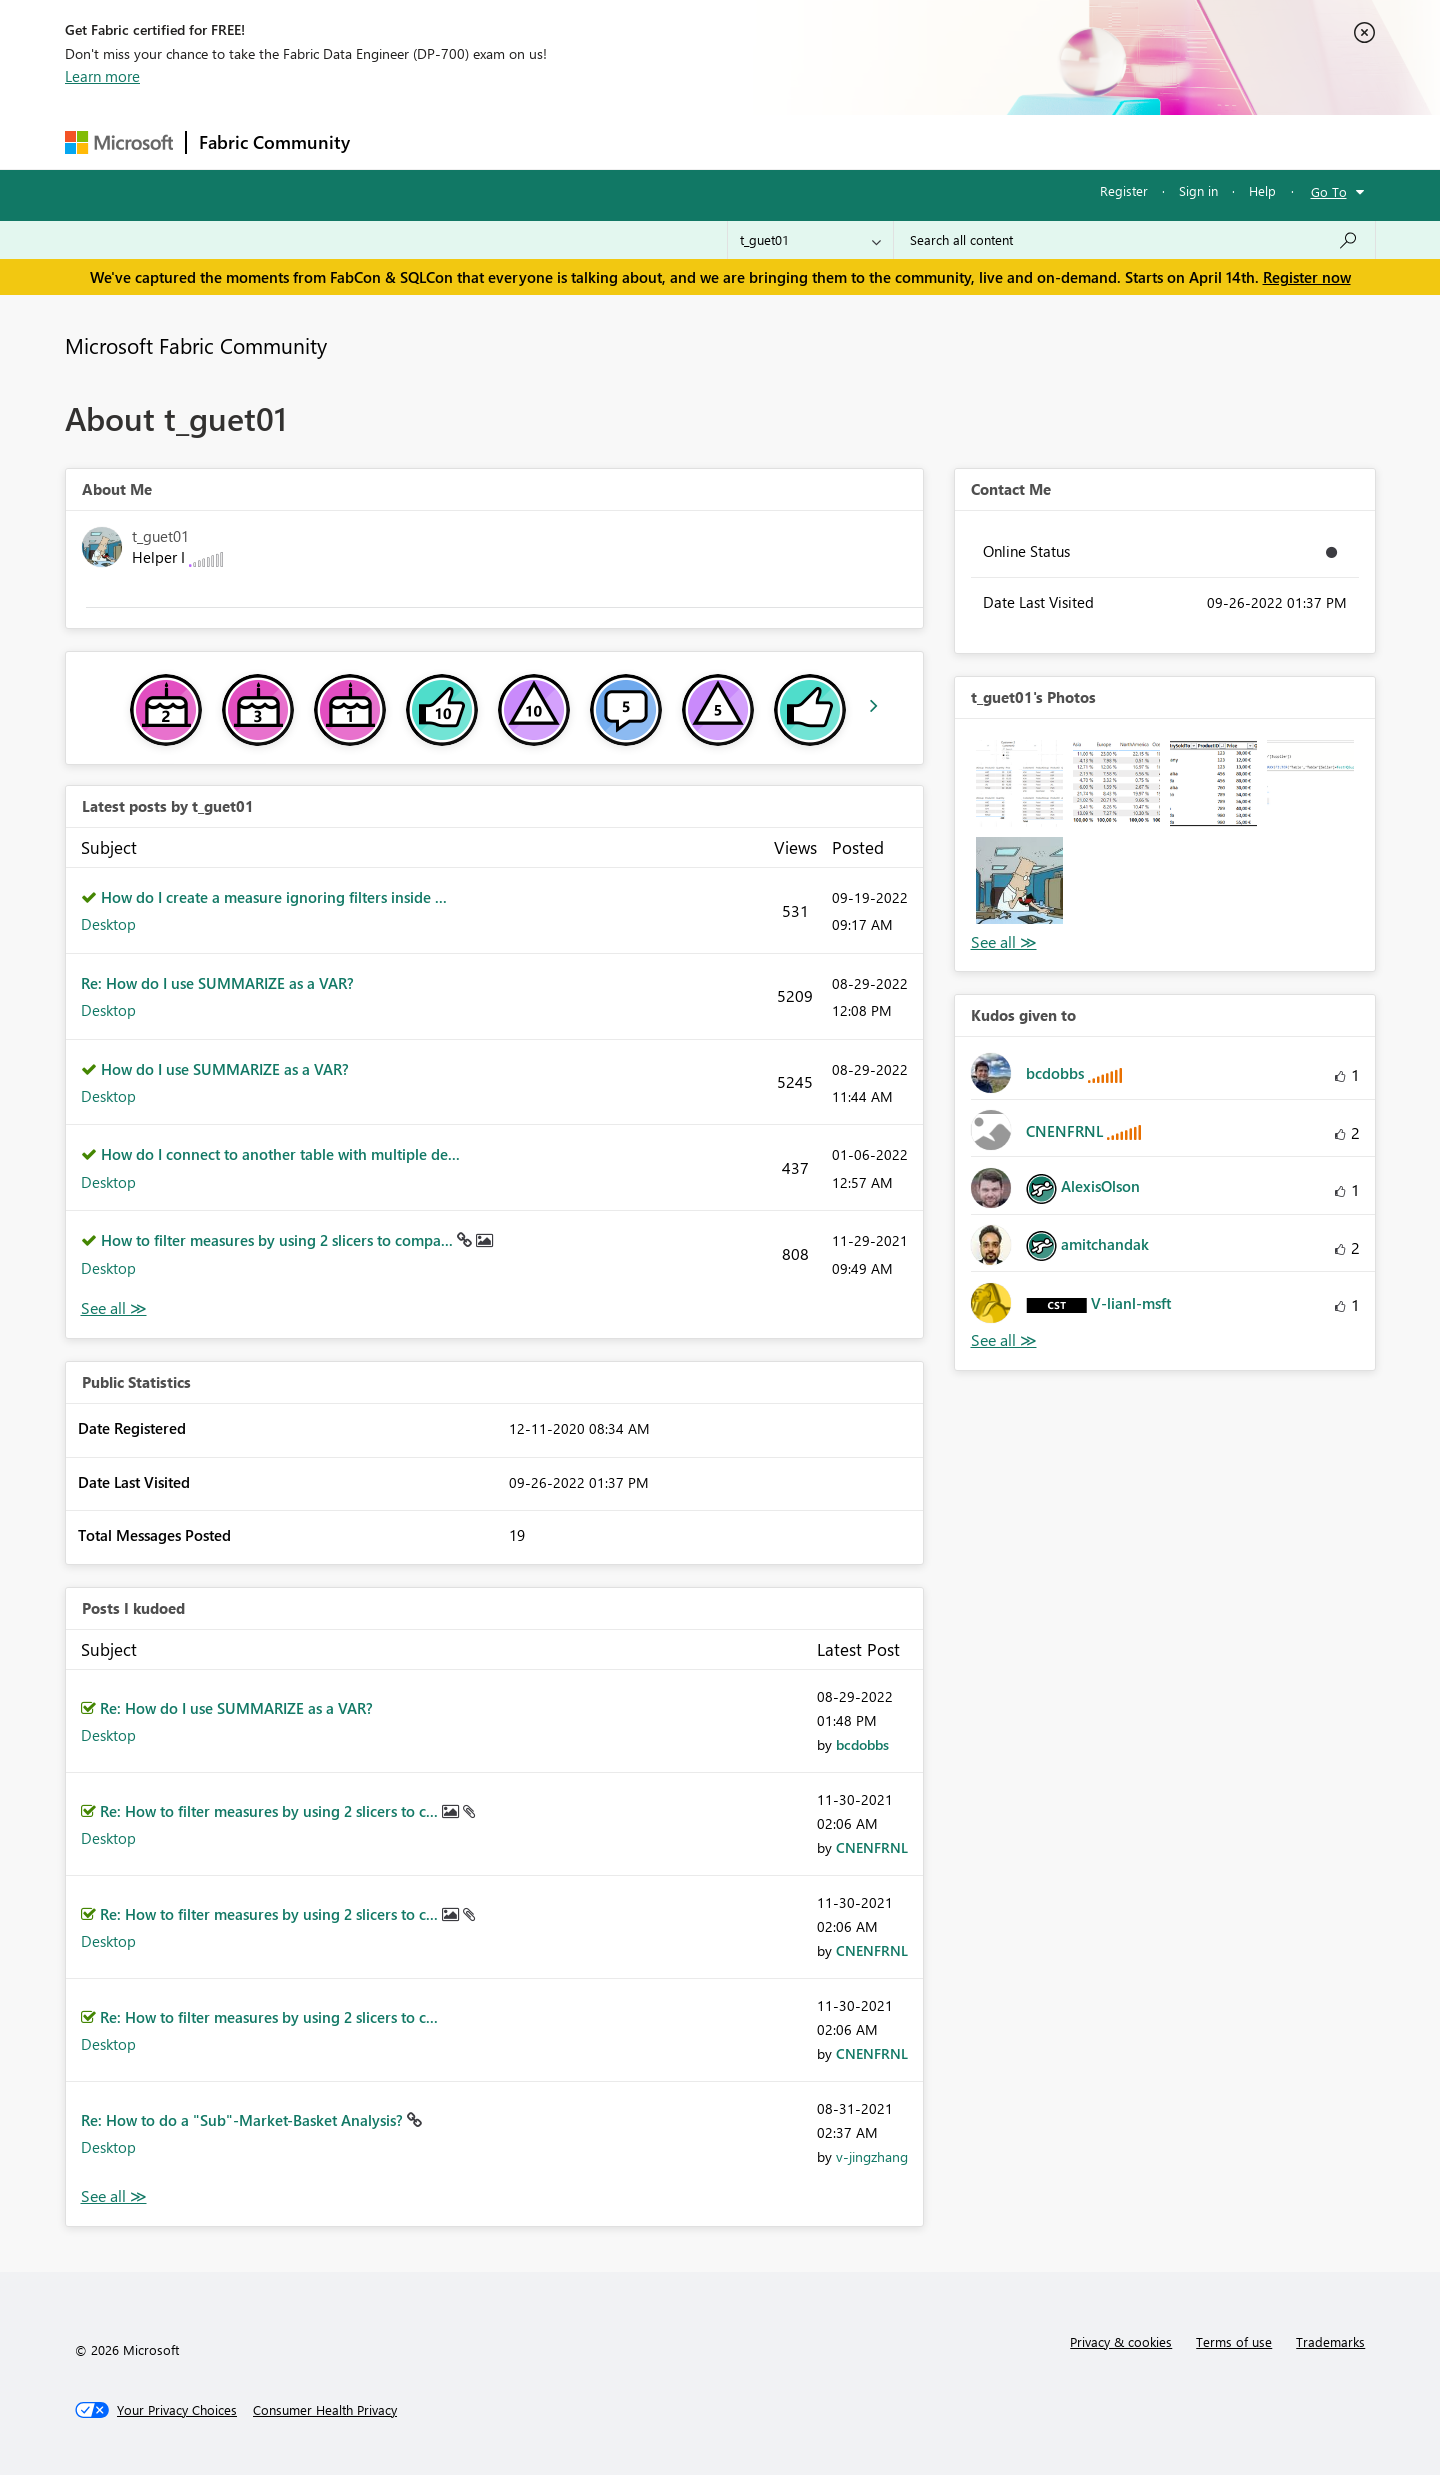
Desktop (108, 924)
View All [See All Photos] (1004, 942)
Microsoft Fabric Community (196, 345)
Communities (654, 141)
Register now (1307, 277)
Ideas (565, 141)
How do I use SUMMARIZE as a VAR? (225, 1069)
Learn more (102, 76)
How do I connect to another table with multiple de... (280, 1154)
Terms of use (1234, 2341)
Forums (395, 141)
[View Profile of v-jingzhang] (872, 2156)
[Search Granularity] (810, 240)
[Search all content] (1134, 240)
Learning (821, 141)
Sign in (1198, 190)
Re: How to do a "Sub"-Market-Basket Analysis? (244, 2120)
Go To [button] (1329, 191)
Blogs (744, 141)
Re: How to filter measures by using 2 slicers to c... (271, 1811)
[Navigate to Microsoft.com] (119, 142)
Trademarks (1330, 2341)
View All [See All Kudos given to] (1004, 1340)
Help (1262, 190)
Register (1124, 190)
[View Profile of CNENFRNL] (872, 1847)
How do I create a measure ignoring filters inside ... (274, 897)
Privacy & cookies (1121, 2341)
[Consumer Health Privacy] (325, 2410)
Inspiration (483, 141)
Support (905, 141)
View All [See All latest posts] (114, 1308)
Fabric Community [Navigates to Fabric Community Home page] (274, 142)
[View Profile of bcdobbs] (862, 1744)
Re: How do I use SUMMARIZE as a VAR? (217, 983)
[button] (1019, 783)
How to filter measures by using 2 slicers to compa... (279, 1240)
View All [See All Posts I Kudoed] (114, 2196)
